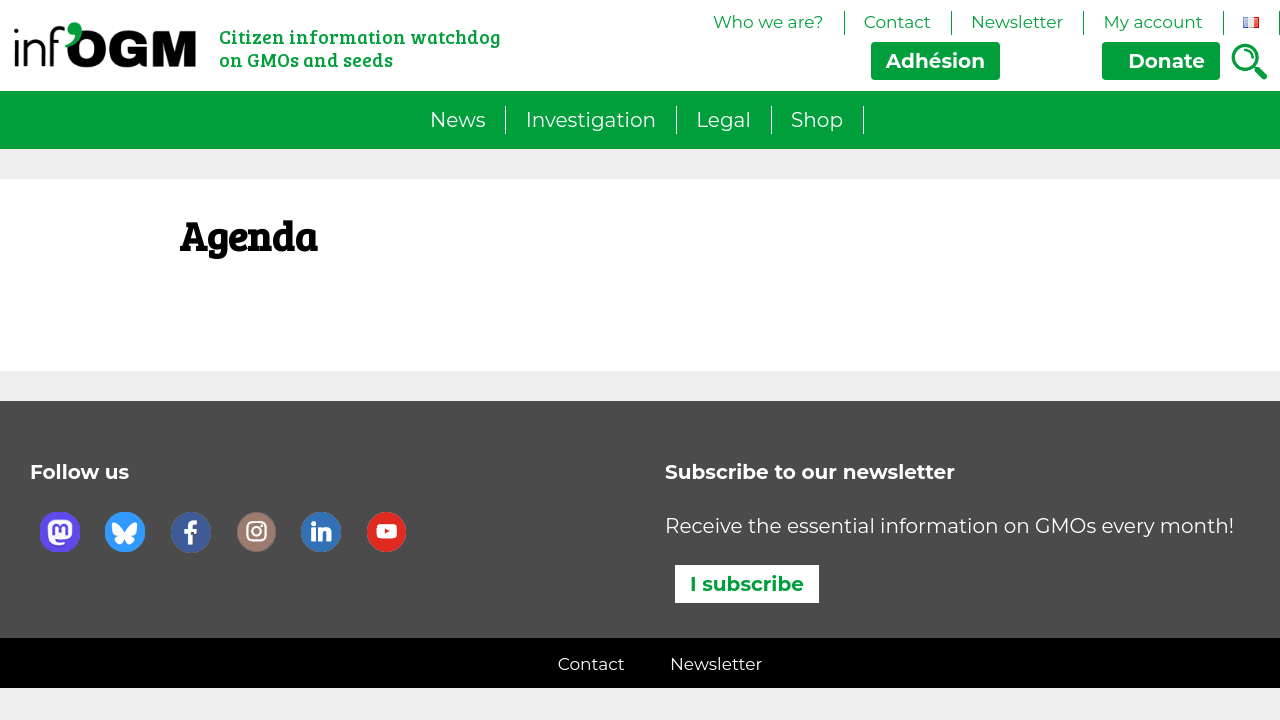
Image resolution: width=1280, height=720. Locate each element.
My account (1152, 22)
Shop (817, 120)
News (457, 120)
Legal (723, 120)
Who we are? (768, 22)
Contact (897, 22)
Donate (1161, 61)
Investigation (591, 120)
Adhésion (935, 61)
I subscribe (747, 584)
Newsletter (1017, 22)
